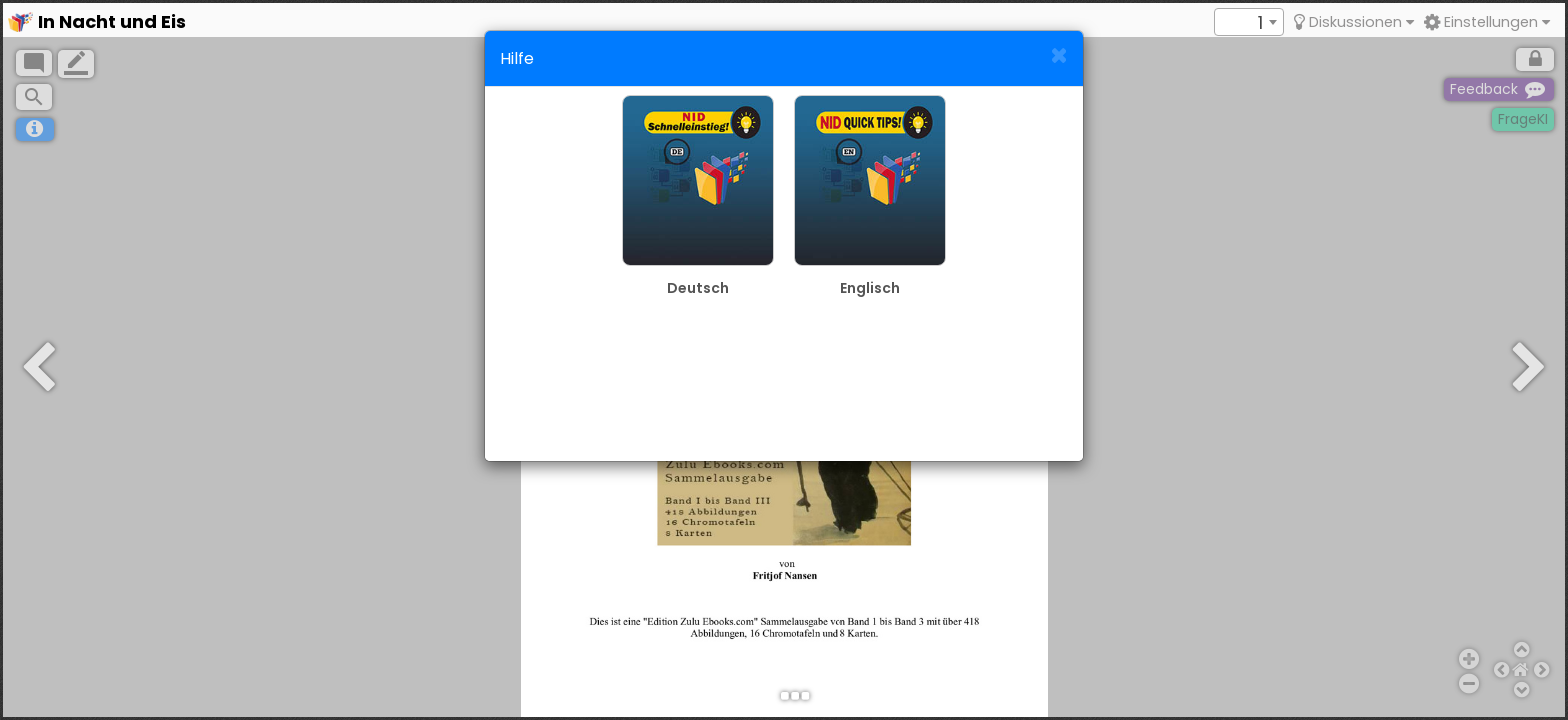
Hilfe (517, 58)
